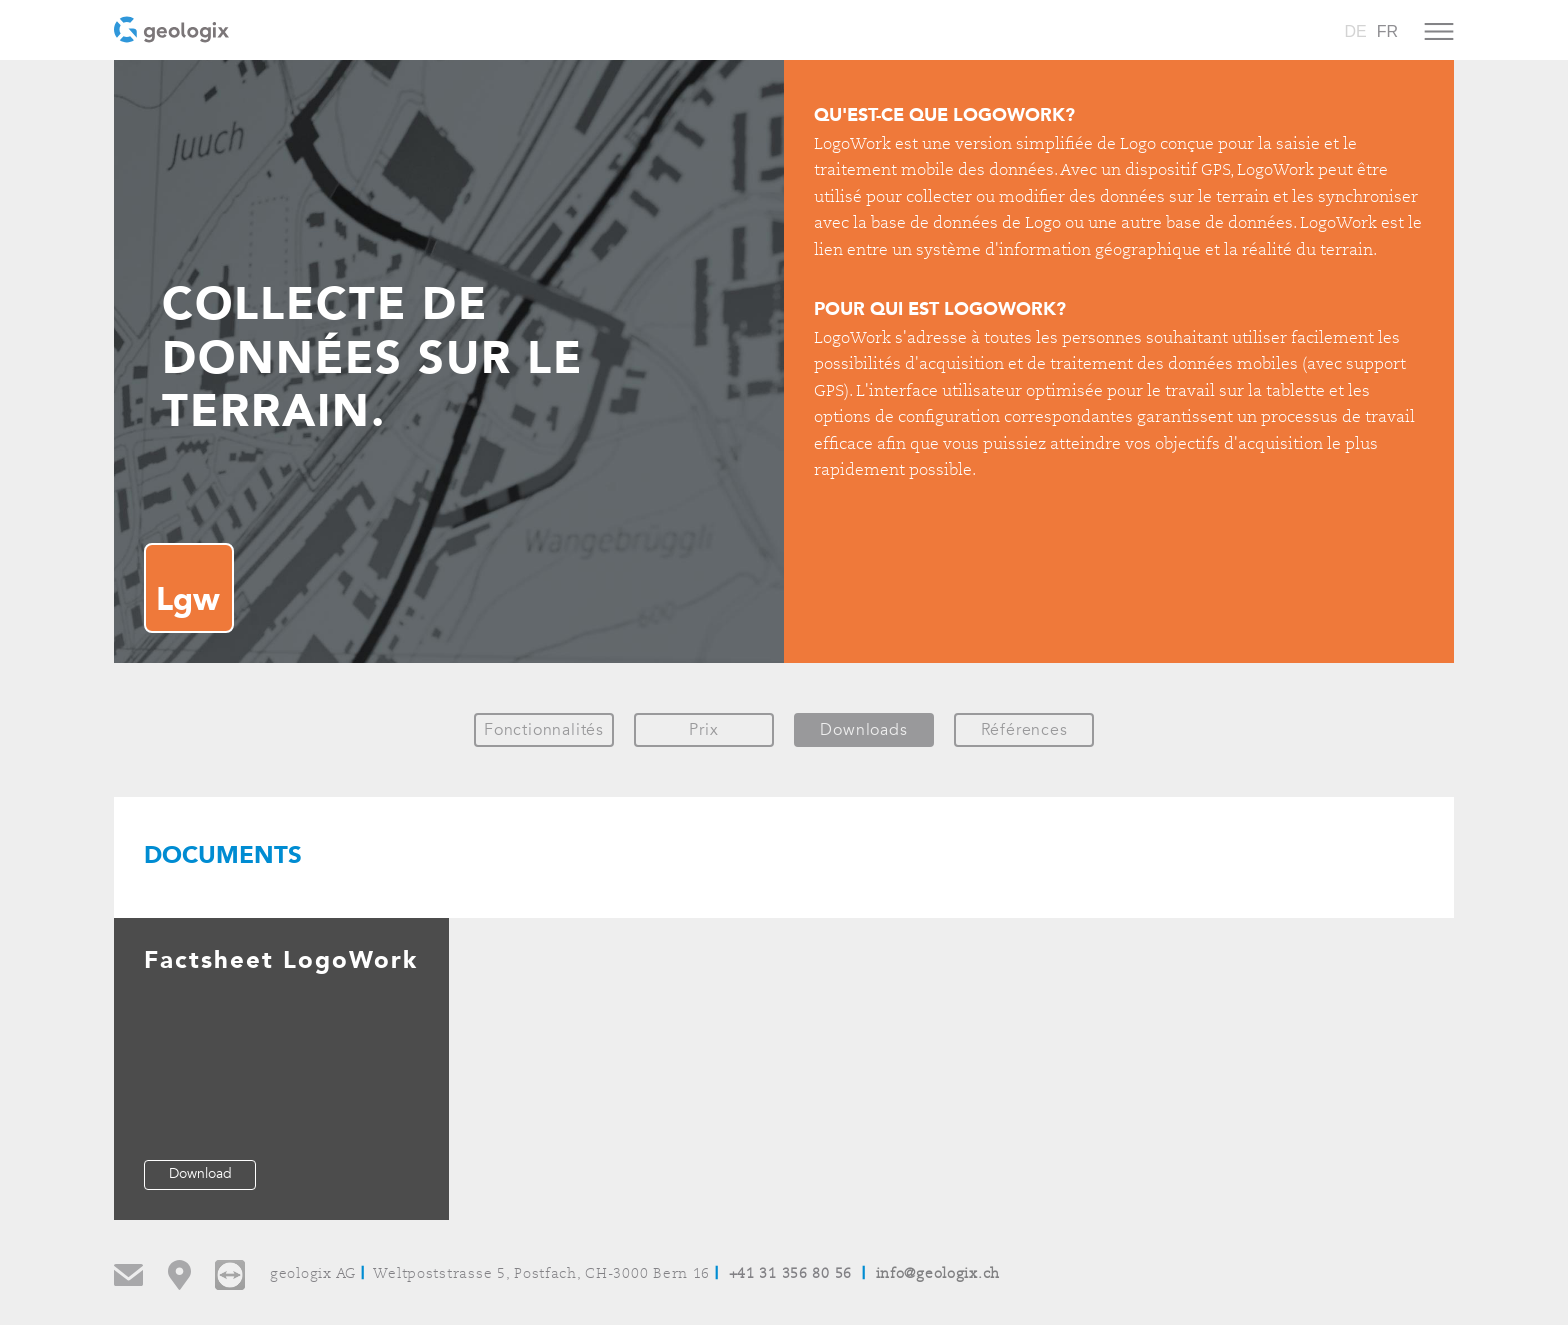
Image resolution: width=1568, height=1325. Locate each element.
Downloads (863, 730)
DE (1355, 31)
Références (1024, 730)
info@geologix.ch (938, 1274)
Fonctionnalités (544, 730)
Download (200, 1173)
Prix (703, 730)
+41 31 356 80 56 (791, 1274)
